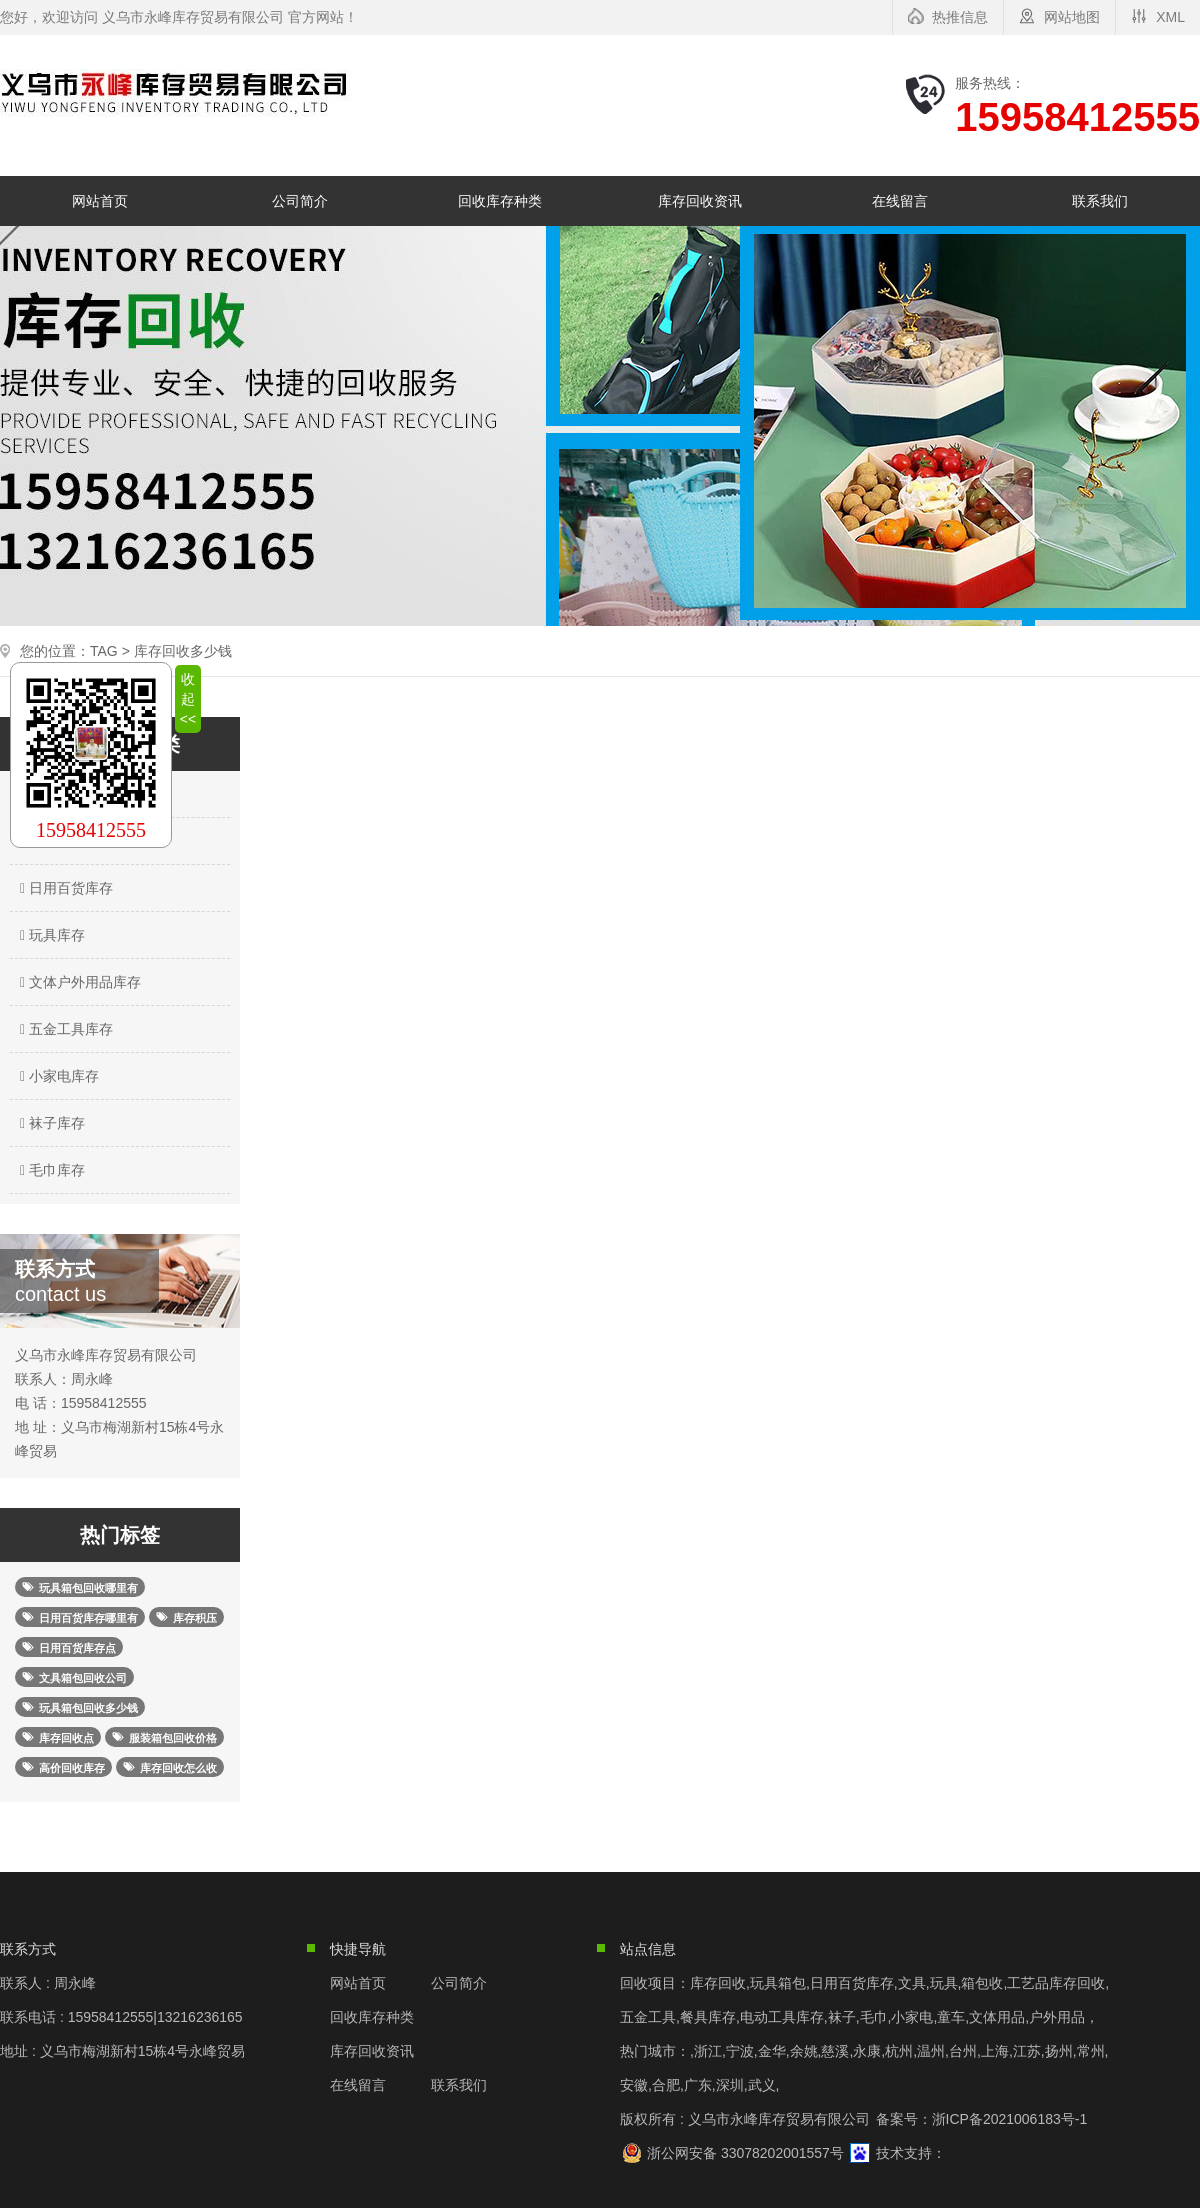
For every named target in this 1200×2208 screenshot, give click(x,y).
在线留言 (900, 201)
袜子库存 (50, 1123)
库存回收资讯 (700, 201)
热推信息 (960, 17)
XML (1170, 17)
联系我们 (1100, 201)
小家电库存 (57, 1076)
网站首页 (100, 201)
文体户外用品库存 (78, 982)
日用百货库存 (64, 888)
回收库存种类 (500, 201)
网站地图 (1072, 17)
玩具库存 (50, 935)
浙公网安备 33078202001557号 (745, 2153)
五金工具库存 (64, 1029)
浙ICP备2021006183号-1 (1010, 2119)
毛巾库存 (50, 1170)
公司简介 (300, 201)
